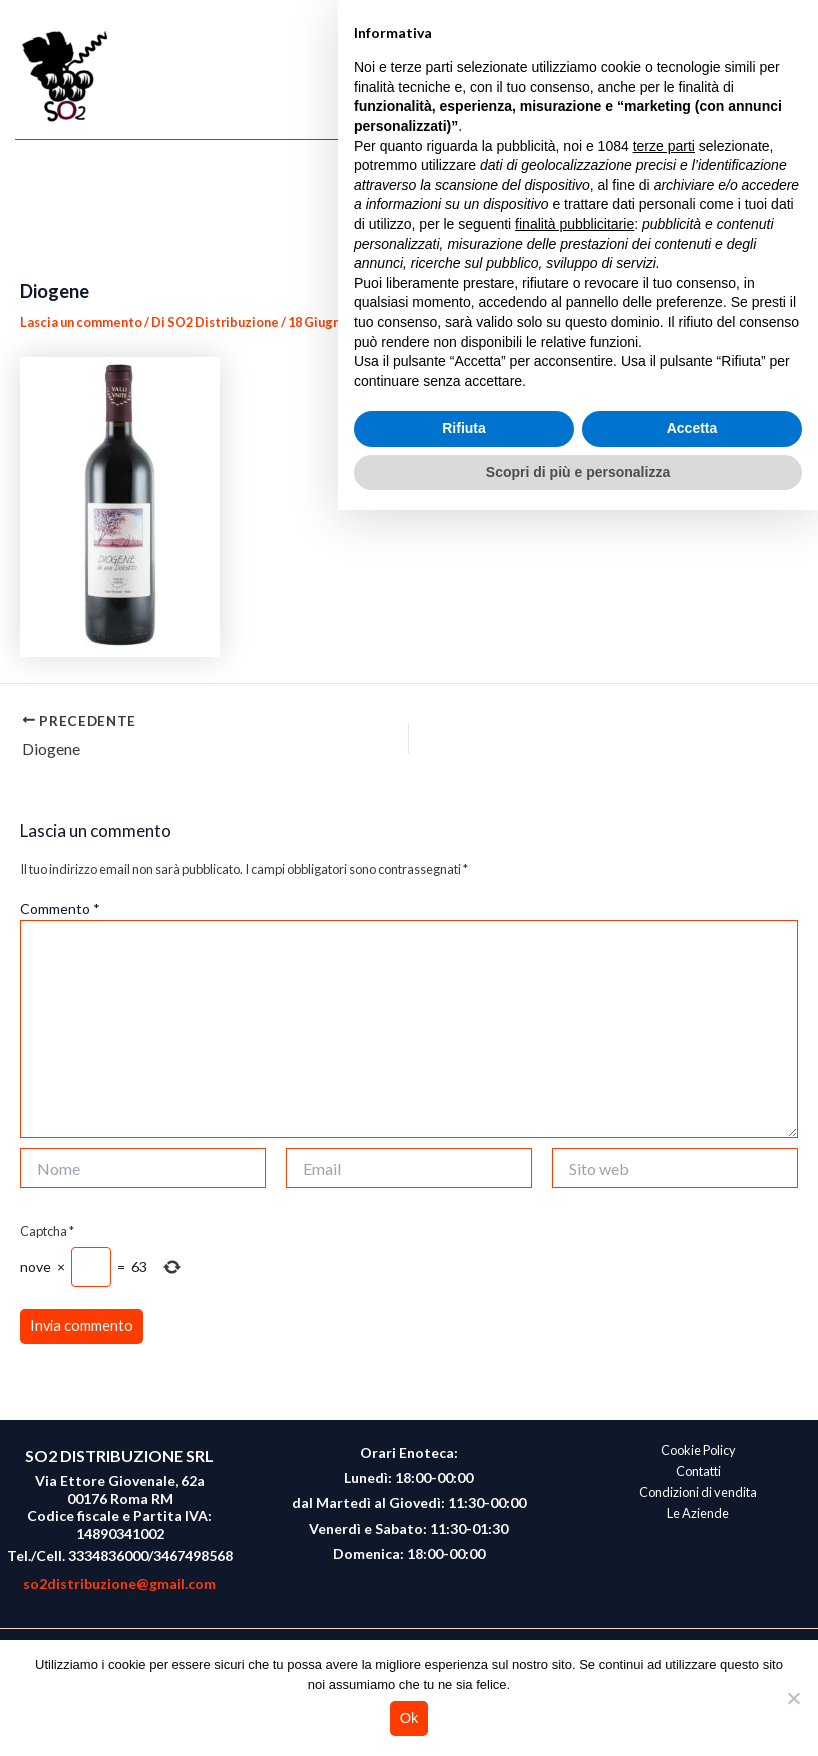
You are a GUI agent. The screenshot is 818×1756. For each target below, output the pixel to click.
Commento (60, 908)
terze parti (664, 1391)
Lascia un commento (81, 322)
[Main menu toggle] (784, 77)
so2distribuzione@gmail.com (119, 1583)
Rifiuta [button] (464, 1674)
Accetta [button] (692, 1674)
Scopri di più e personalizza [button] (578, 1717)
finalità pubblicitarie (574, 1469)
